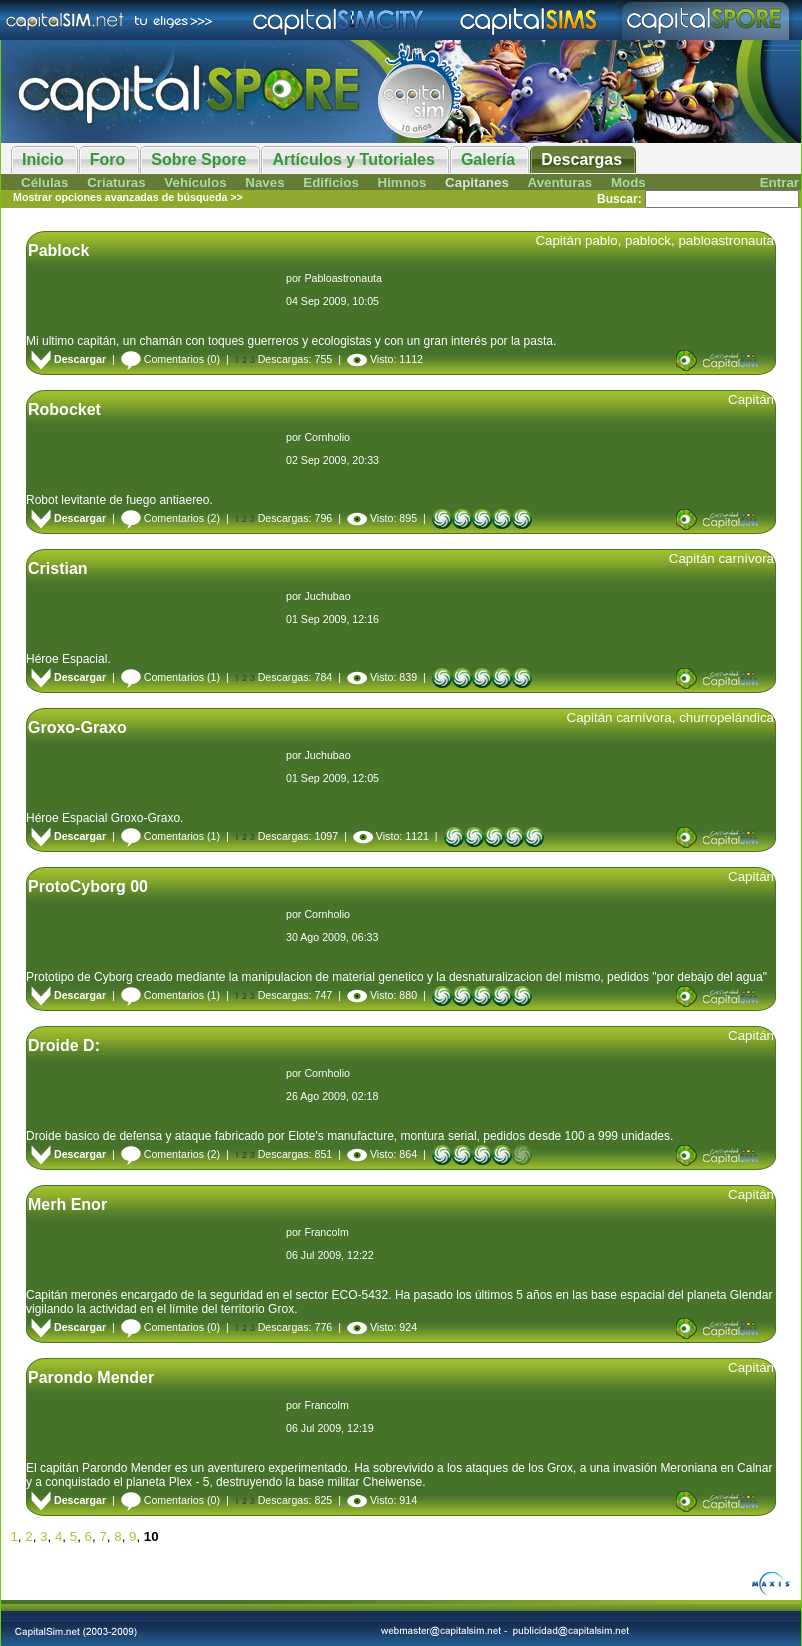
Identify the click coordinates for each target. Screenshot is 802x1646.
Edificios (331, 182)
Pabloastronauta (343, 278)
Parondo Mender (91, 1377)
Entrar (779, 182)
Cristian (58, 568)
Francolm (326, 1232)
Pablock (58, 250)
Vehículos (195, 182)
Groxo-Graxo (77, 727)
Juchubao (327, 596)
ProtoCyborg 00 (88, 886)
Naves (264, 182)
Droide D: (64, 1045)
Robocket (64, 409)
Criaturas (116, 182)
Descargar (68, 359)
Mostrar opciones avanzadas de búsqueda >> (128, 197)
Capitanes (477, 182)
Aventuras (560, 182)
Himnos (402, 182)
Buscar (617, 199)
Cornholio (327, 437)
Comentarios (162, 359)
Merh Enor (67, 1204)
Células (44, 182)
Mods (628, 182)
